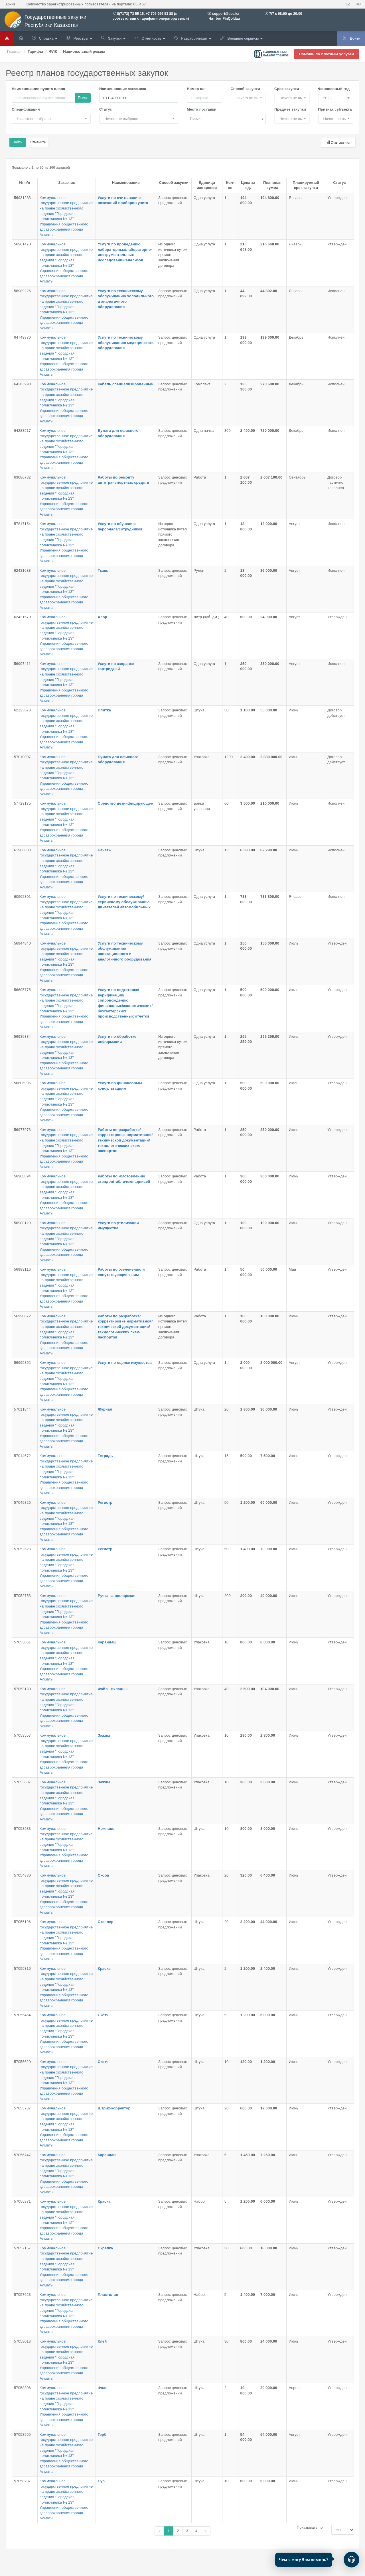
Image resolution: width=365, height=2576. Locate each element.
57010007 (22, 757)
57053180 (22, 1689)
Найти (18, 142)
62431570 (22, 617)
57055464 (22, 2015)
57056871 (22, 2201)
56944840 (22, 943)
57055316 (22, 1968)
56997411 (22, 664)
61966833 (22, 850)
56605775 (22, 990)
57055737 (22, 2108)
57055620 (22, 2062)
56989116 (22, 1269)
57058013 (22, 2341)
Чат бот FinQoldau (224, 19)
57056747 (22, 2155)
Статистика (338, 143)
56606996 (22, 1083)
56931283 (22, 198)
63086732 (22, 477)
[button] (248, 98)
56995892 (22, 1362)
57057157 (22, 2248)
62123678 (22, 710)
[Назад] (159, 2531)
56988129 (22, 1223)
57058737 (22, 2481)
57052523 (22, 1549)
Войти (351, 38)
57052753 (22, 1596)
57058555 (22, 2434)
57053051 (22, 1642)
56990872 (22, 1316)
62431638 (22, 570)
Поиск (83, 98)
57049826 (22, 1502)
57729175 (22, 803)
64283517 (22, 430)
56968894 (22, 1176)
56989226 (22, 291)
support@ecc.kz (225, 14)
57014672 (22, 1456)
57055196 (22, 1922)
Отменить (38, 142)
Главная (14, 51)
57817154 (22, 524)
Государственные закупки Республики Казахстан (45, 21)
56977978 (22, 1130)
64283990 (22, 384)
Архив (10, 4)
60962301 (22, 896)
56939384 (22, 1036)
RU (358, 4)
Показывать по (310, 2527)
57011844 (22, 1409)
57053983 (22, 1828)
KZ (348, 4)
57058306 (22, 2388)
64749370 (22, 337)
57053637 (22, 1782)
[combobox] (226, 119)
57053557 (22, 1735)
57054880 (22, 1875)
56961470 (22, 244)
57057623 (22, 2294)
